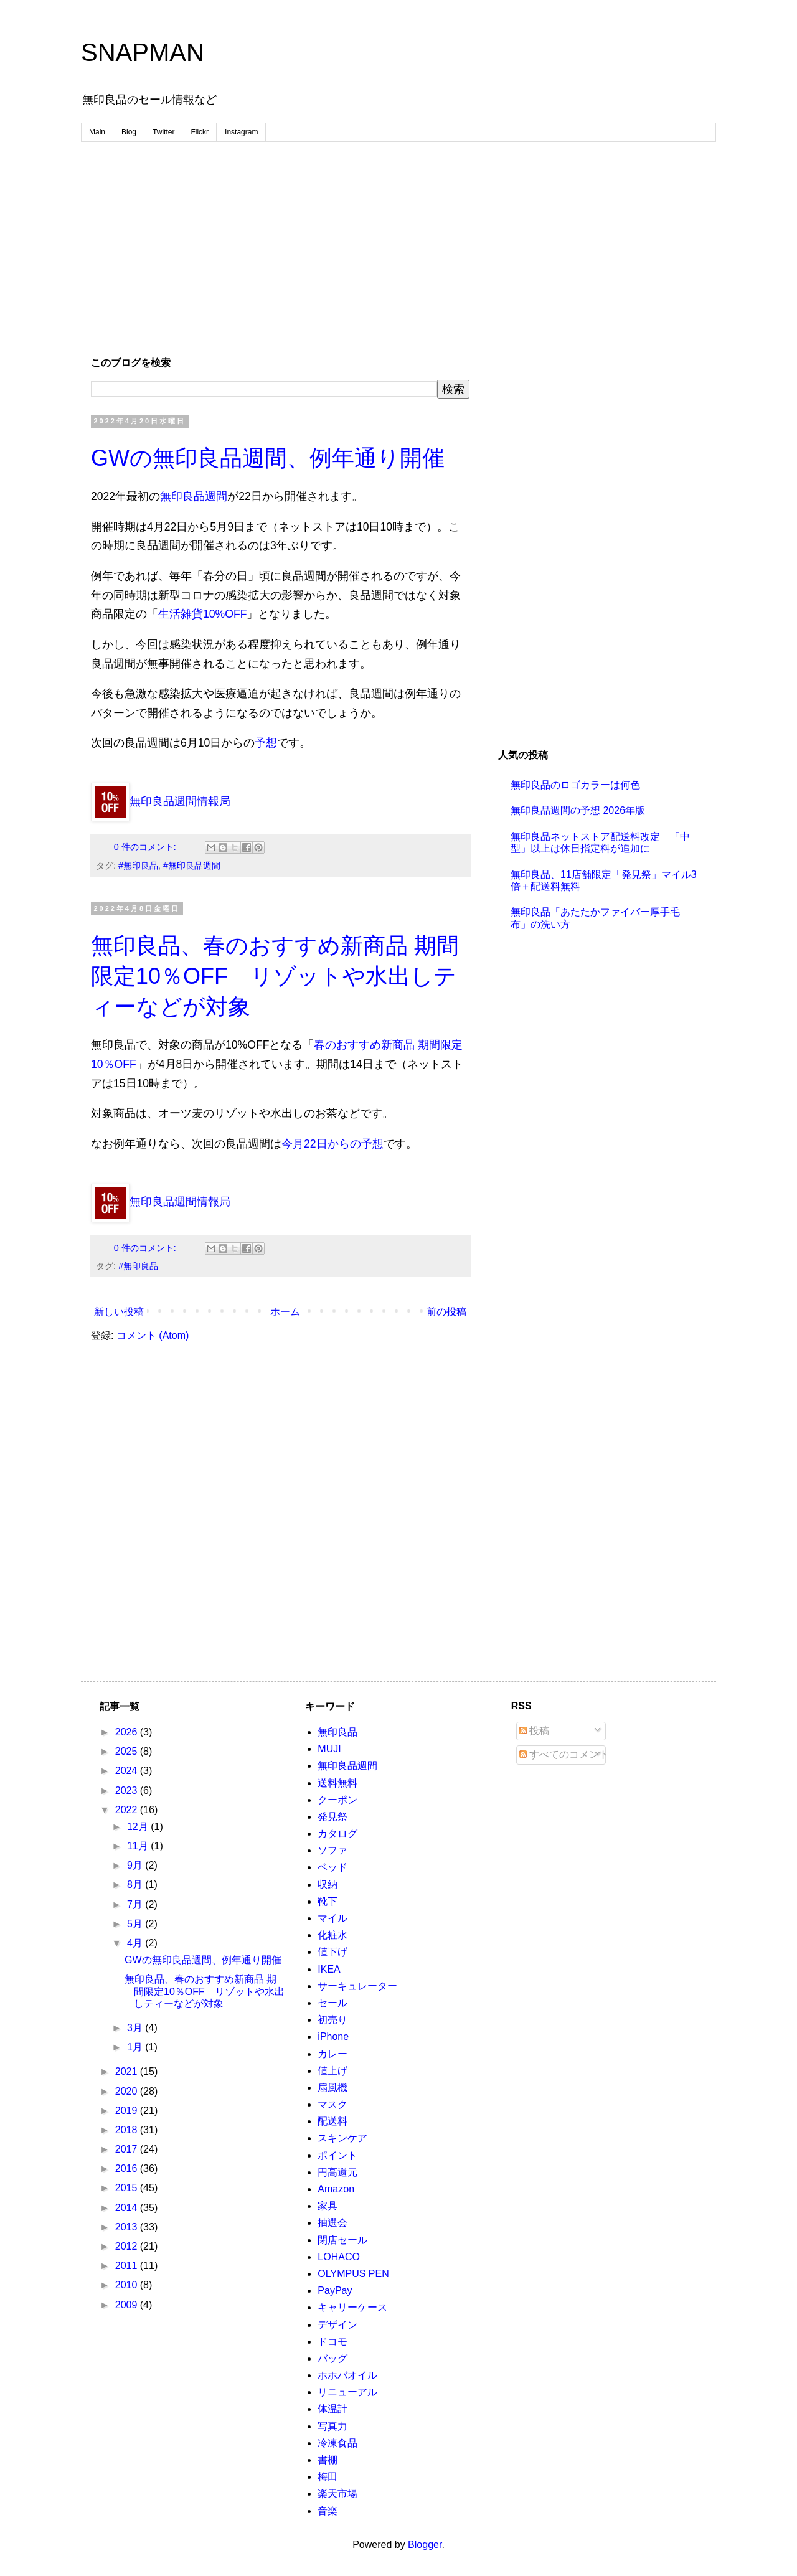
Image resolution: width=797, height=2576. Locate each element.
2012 (127, 2246)
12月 (139, 1826)
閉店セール (342, 2240)
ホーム (285, 1311)
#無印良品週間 (191, 865)
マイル (332, 1918)
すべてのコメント (564, 1754)
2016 (127, 2168)
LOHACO (339, 2257)
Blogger (424, 2544)
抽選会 (332, 2222)
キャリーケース (352, 2307)
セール (332, 2003)
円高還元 (337, 2172)
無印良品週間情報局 (160, 801)
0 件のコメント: (146, 847)
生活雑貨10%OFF (202, 614)
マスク (332, 2104)
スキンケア (342, 2138)
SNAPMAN (142, 52)
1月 (136, 2047)
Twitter (163, 132)
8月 (136, 1884)
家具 (327, 2206)
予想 (266, 743)
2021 (127, 2071)
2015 (127, 2187)
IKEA (329, 1969)
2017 (127, 2149)
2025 (127, 1751)
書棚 (327, 2460)
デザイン (337, 2324)
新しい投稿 (119, 1311)
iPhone (333, 2036)
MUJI (329, 1748)
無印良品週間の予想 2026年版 (578, 810)
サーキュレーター (357, 1986)
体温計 (332, 2409)
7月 (136, 1904)
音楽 (327, 2511)
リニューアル (347, 2392)
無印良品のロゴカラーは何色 (575, 785)
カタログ (337, 1833)
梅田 (327, 2476)
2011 (127, 2265)
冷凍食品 (337, 2443)
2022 (127, 1810)
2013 (127, 2227)
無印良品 (337, 1732)
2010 (127, 2285)
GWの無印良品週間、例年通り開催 (268, 458)
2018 (127, 2130)
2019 (127, 2110)
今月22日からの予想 (332, 1144)
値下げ (332, 1951)
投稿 (534, 1730)
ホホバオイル (347, 2375)
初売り (332, 2019)
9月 (136, 1865)
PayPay (335, 2290)
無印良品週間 (193, 496)
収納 (327, 1884)
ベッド (332, 1867)
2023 (127, 1790)
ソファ (332, 1850)
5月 (136, 1923)
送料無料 (337, 1783)
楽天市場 (337, 2493)
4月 (136, 1943)
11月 (139, 1846)
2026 (127, 1732)
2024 (127, 1770)
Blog (128, 132)
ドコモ (332, 2341)
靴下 (327, 1901)
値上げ (332, 2070)
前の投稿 (446, 1311)
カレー (332, 2054)
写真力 (332, 2426)
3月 (136, 2027)
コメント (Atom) (152, 1335)
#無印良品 (138, 865)
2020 (127, 2091)
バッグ (332, 2358)
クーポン (337, 1800)
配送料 (332, 2121)
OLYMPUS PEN (353, 2273)
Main (97, 132)
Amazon (336, 2189)
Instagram (241, 132)
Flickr (200, 132)
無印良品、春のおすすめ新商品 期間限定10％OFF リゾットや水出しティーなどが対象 (275, 976)
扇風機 (332, 2087)
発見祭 (332, 1816)
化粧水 (332, 1935)
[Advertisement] (398, 248)
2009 (127, 2305)
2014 (127, 2207)
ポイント (337, 2155)
